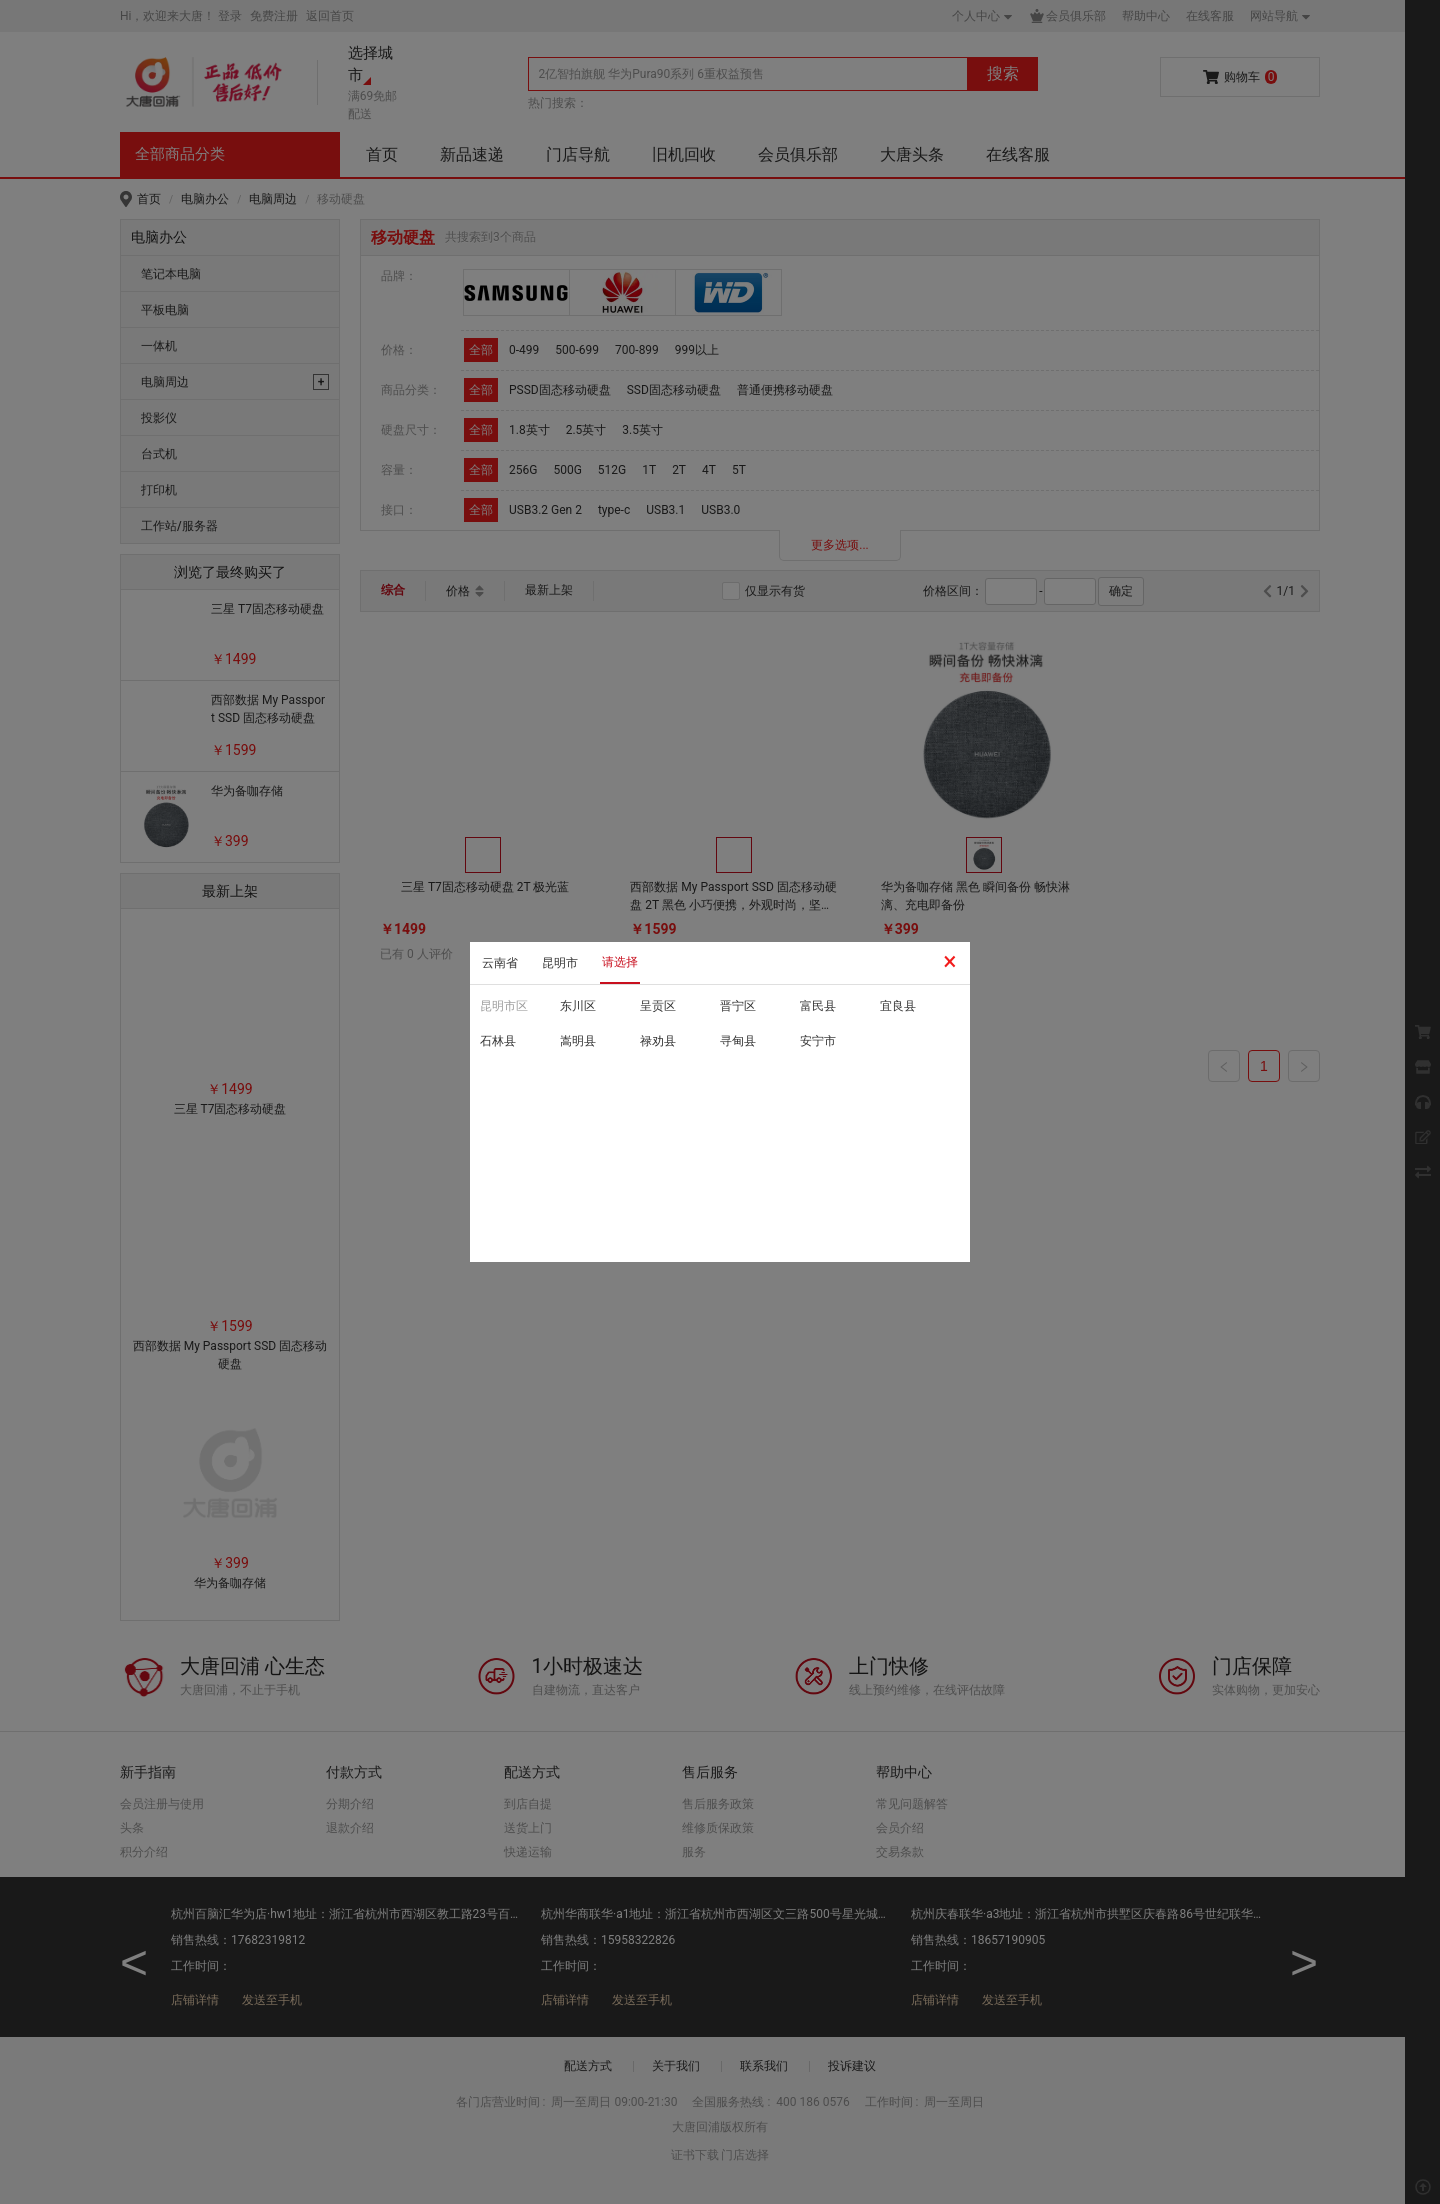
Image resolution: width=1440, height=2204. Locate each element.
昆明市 (560, 963)
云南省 (500, 963)
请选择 (620, 962)
